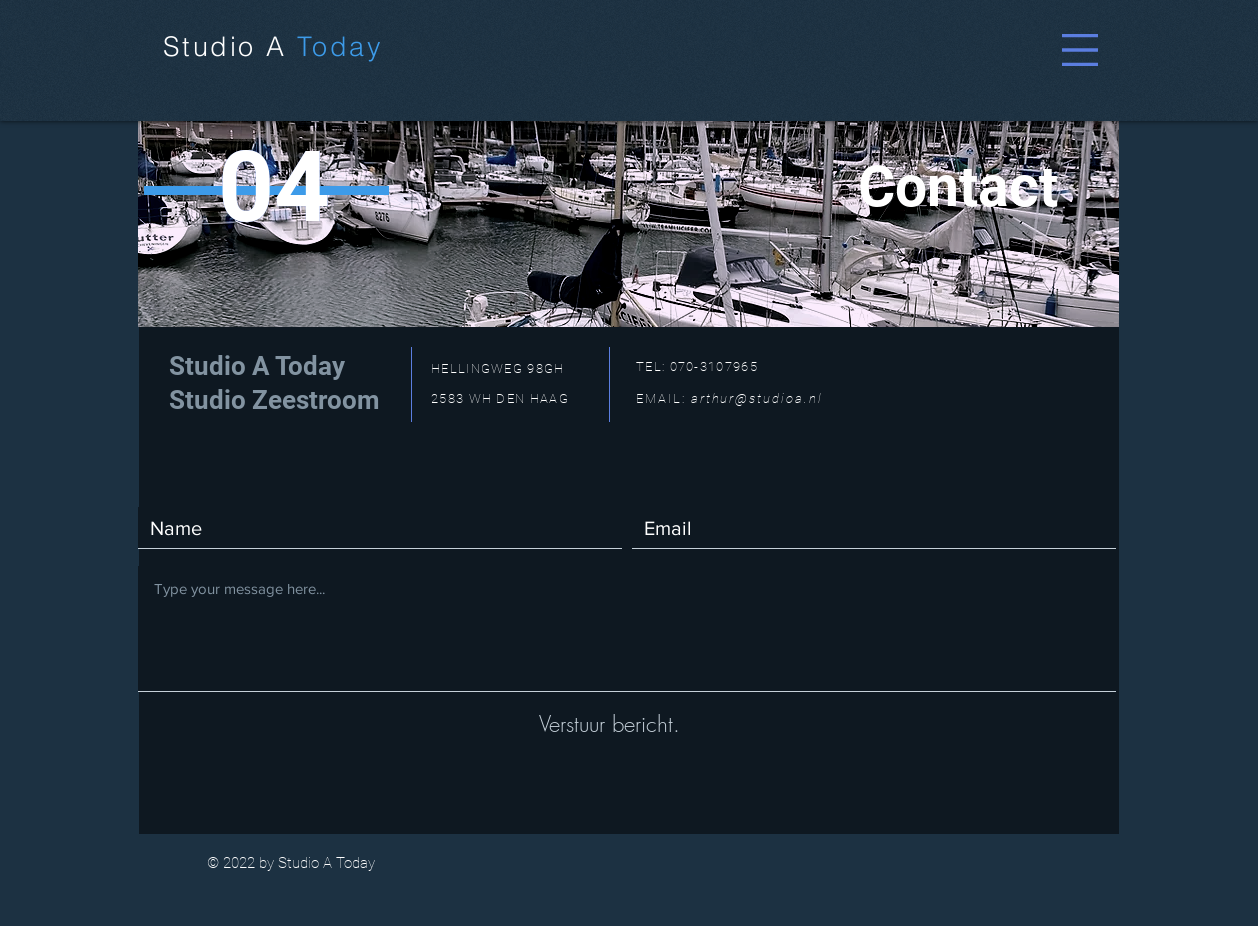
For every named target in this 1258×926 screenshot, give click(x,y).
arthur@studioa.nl (757, 398)
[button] (1080, 50)
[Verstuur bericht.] (609, 724)
